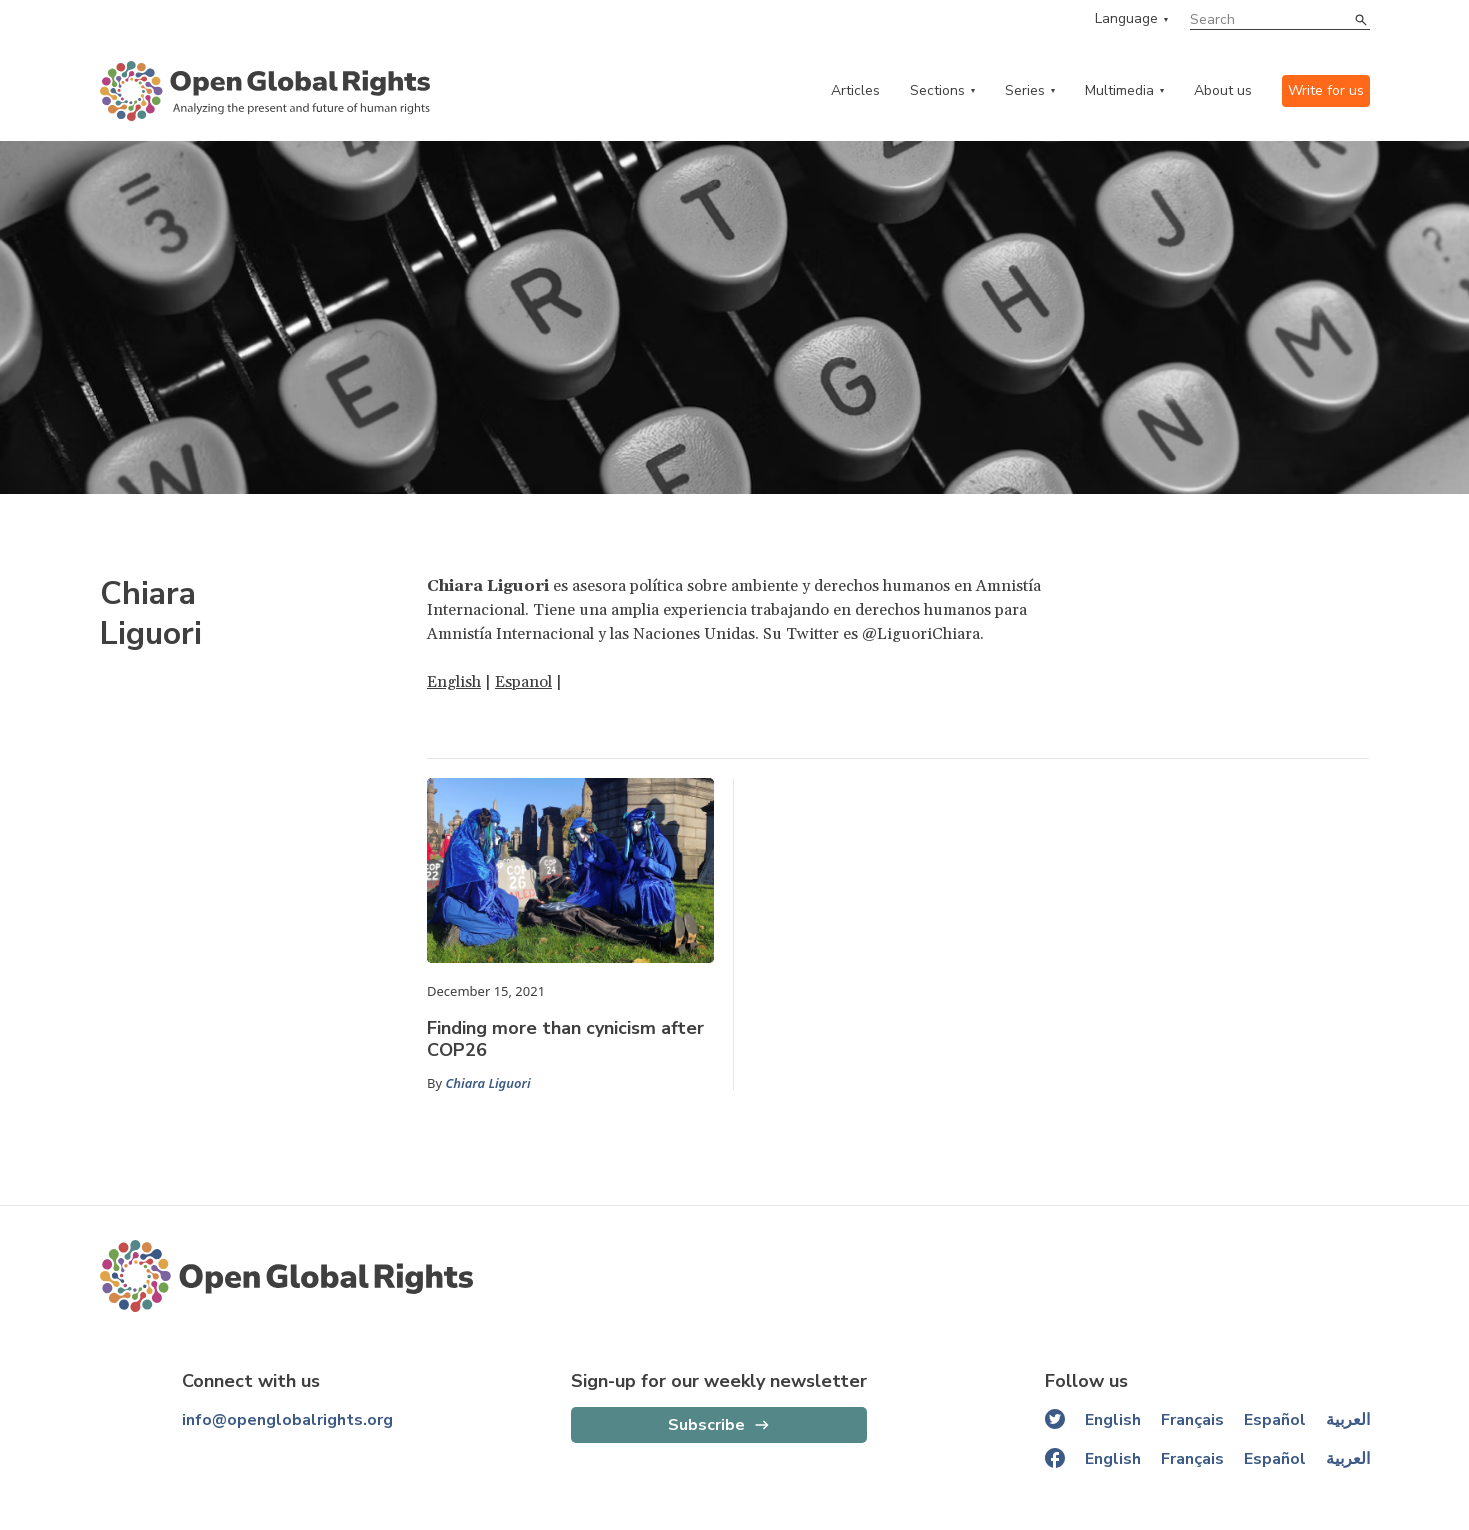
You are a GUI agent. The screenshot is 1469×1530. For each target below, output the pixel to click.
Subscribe (706, 1425)
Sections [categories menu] (937, 90)
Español (1275, 1420)
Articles (855, 90)
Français (1192, 1420)
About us (1223, 90)
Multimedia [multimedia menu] (1119, 90)
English (454, 682)
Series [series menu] (1025, 90)
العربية (1348, 1420)
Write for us (1326, 90)
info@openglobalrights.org (287, 1420)
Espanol (523, 682)
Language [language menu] (1126, 19)
